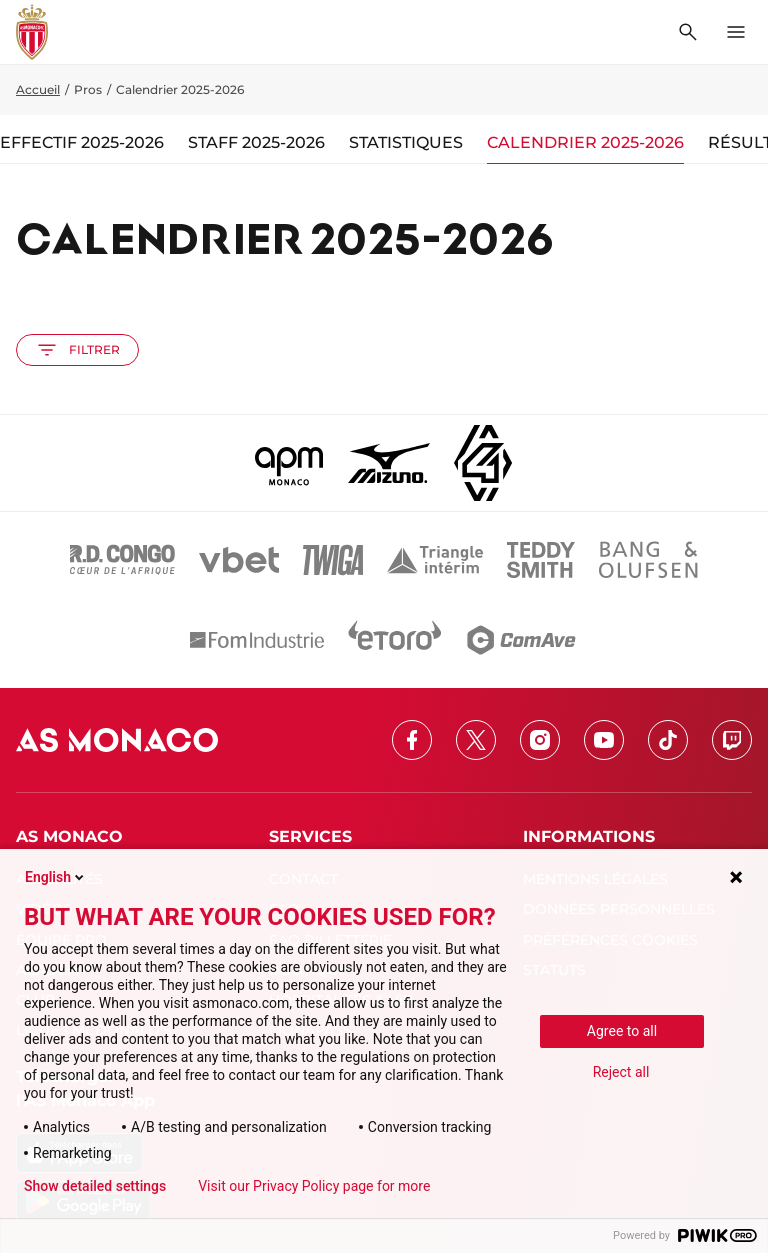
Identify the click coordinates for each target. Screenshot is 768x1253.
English (56, 877)
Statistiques (406, 142)
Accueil (38, 89)
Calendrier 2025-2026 (585, 142)
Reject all (621, 1072)
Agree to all (622, 1031)
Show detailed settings (95, 1186)
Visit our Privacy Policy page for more (314, 1186)
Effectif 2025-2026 (82, 142)
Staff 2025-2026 (256, 142)
